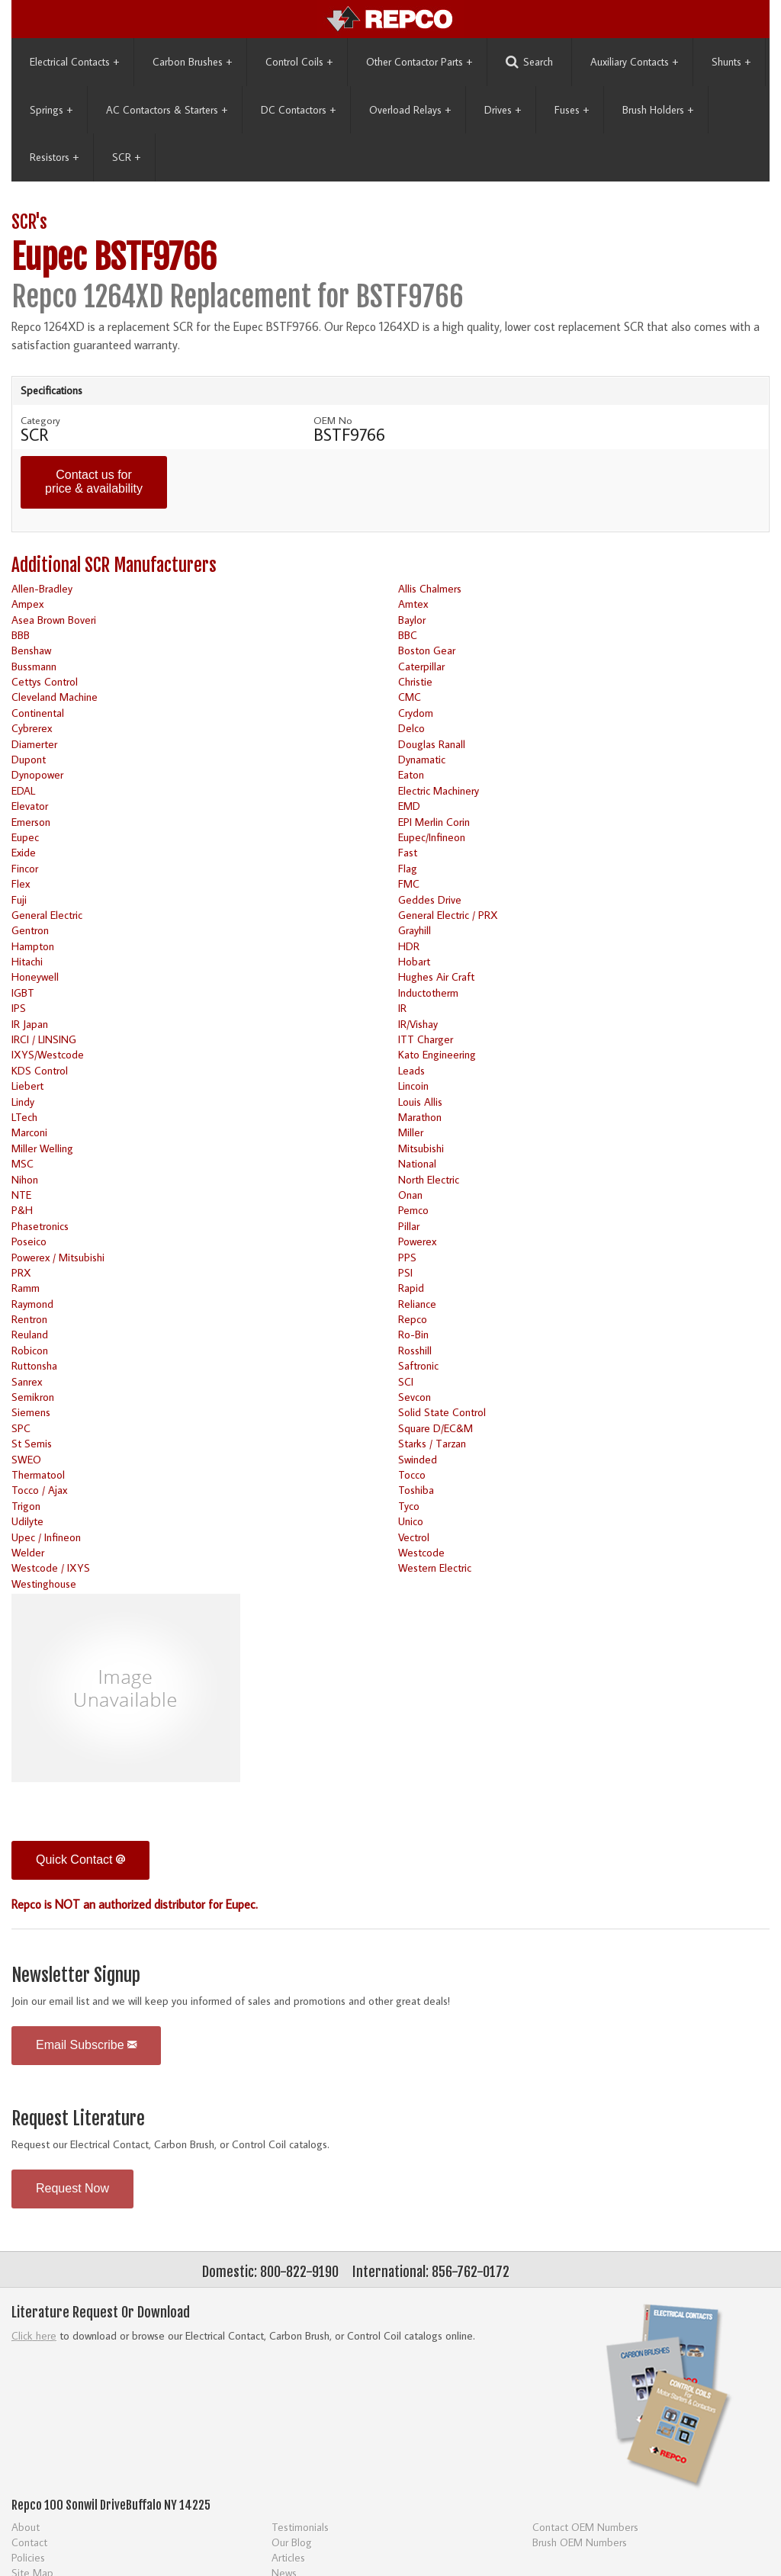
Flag (407, 868)
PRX (21, 1272)
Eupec (25, 837)
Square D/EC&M (435, 1428)
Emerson (30, 821)
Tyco (408, 1505)
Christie (415, 681)
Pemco (413, 1210)
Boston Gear (426, 650)
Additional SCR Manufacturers (114, 565)
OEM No (332, 420)
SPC (21, 1428)
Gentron (30, 930)
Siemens (30, 1412)
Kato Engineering (437, 1054)
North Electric (428, 1179)
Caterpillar (421, 666)
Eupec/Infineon (431, 837)
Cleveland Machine (54, 696)
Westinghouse (43, 1583)
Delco (411, 728)
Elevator (29, 805)
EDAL (23, 790)
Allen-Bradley (41, 588)
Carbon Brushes (192, 61)
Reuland (29, 1334)
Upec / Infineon (46, 1537)
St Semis (31, 1443)
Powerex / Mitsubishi (57, 1257)
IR (402, 1008)
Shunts (731, 61)
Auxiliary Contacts (634, 61)
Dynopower (37, 774)
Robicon (29, 1350)
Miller (410, 1132)
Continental (37, 712)
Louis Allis (420, 1101)
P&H (22, 1210)
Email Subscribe (86, 2044)
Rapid (411, 1287)
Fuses (571, 109)
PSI (405, 1272)
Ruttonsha (34, 1365)
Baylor (412, 619)
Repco (412, 1319)
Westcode (421, 1552)
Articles (288, 2557)
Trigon (25, 1505)
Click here (33, 2335)
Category (40, 420)
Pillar (408, 1226)
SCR (126, 157)
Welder (27, 1552)
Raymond (32, 1303)
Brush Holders (657, 109)
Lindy (22, 1101)
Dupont (28, 759)
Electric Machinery (438, 790)
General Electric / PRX (448, 914)
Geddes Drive (429, 899)
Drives (502, 109)
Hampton (32, 946)
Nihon (24, 1179)
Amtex (413, 603)
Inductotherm (428, 992)
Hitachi (27, 961)
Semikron (32, 1396)
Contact (29, 2542)
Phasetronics (40, 1226)
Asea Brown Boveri (53, 619)
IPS (18, 1008)
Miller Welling (42, 1148)
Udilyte (27, 1521)
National (417, 1163)
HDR (408, 946)
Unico (410, 1521)
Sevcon (414, 1396)
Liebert (27, 1085)
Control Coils (299, 61)
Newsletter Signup (75, 1975)
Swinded (417, 1459)
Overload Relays (410, 109)
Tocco (412, 1474)
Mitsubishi (421, 1148)
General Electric (46, 914)
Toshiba (416, 1489)
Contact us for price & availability (94, 481)
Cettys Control (44, 681)
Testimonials (300, 2527)
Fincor (24, 868)
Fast (407, 852)
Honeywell (35, 976)
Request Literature (78, 2119)
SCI (405, 1381)
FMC (408, 883)
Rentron (29, 1319)
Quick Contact (80, 1859)
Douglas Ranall (431, 744)
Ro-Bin (413, 1334)
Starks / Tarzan (432, 1443)
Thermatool (38, 1474)
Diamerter (34, 744)
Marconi (29, 1132)
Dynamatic (421, 759)
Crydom (415, 712)
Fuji (19, 899)
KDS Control (39, 1070)
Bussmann (33, 666)
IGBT (22, 992)
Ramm (25, 1287)
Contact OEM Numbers (585, 2527)
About (25, 2527)
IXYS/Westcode (47, 1054)
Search (529, 62)
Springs (51, 109)
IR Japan (29, 1024)
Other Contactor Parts (419, 61)
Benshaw (31, 650)
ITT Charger (425, 1039)
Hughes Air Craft (436, 976)
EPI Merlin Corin (434, 821)
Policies (28, 2557)
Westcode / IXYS (50, 1567)
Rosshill (415, 1350)
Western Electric (434, 1567)
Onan (410, 1194)
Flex (20, 883)
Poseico (29, 1241)
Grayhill (414, 930)
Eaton (411, 774)
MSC (22, 1163)
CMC (409, 696)
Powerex (417, 1241)
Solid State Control (442, 1412)
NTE (21, 1194)
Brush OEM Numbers (579, 2542)
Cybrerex (31, 728)
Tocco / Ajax (39, 1489)
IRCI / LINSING (43, 1039)
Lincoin (413, 1085)
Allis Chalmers (429, 588)
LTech (24, 1117)
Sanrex (26, 1381)
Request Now (72, 2188)
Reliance (417, 1303)
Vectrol (413, 1537)
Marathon (420, 1117)
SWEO (26, 1459)
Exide (23, 852)
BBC (407, 635)
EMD (409, 805)
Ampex (27, 603)
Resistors (54, 157)
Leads (411, 1070)
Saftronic (418, 1365)
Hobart (414, 961)
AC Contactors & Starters (166, 109)
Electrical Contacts (74, 61)
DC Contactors (298, 109)
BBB (20, 635)
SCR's (29, 222)
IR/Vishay (418, 1024)
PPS (407, 1257)
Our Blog (292, 2542)
